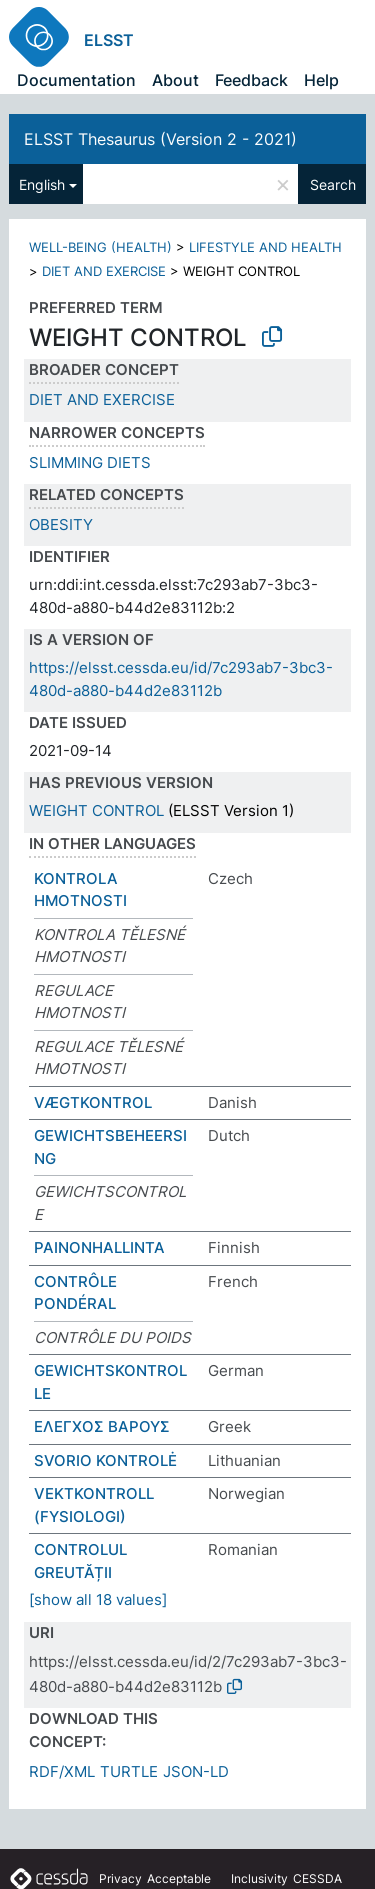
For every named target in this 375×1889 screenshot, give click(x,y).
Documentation (76, 80)
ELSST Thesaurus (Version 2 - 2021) (160, 139)
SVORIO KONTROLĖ (105, 1460)
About (175, 80)
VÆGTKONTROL (93, 1102)
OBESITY (61, 524)
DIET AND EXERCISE (104, 271)
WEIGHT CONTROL (96, 810)
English (42, 184)
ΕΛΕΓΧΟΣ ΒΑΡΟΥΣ (102, 1426)
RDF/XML (62, 1771)
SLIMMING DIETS (90, 462)
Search (333, 184)
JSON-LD (196, 1771)
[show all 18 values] (98, 1599)
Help (321, 80)
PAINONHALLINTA (99, 1247)
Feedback (251, 80)
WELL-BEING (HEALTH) (100, 247)
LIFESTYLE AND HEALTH (265, 247)
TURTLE (129, 1771)
